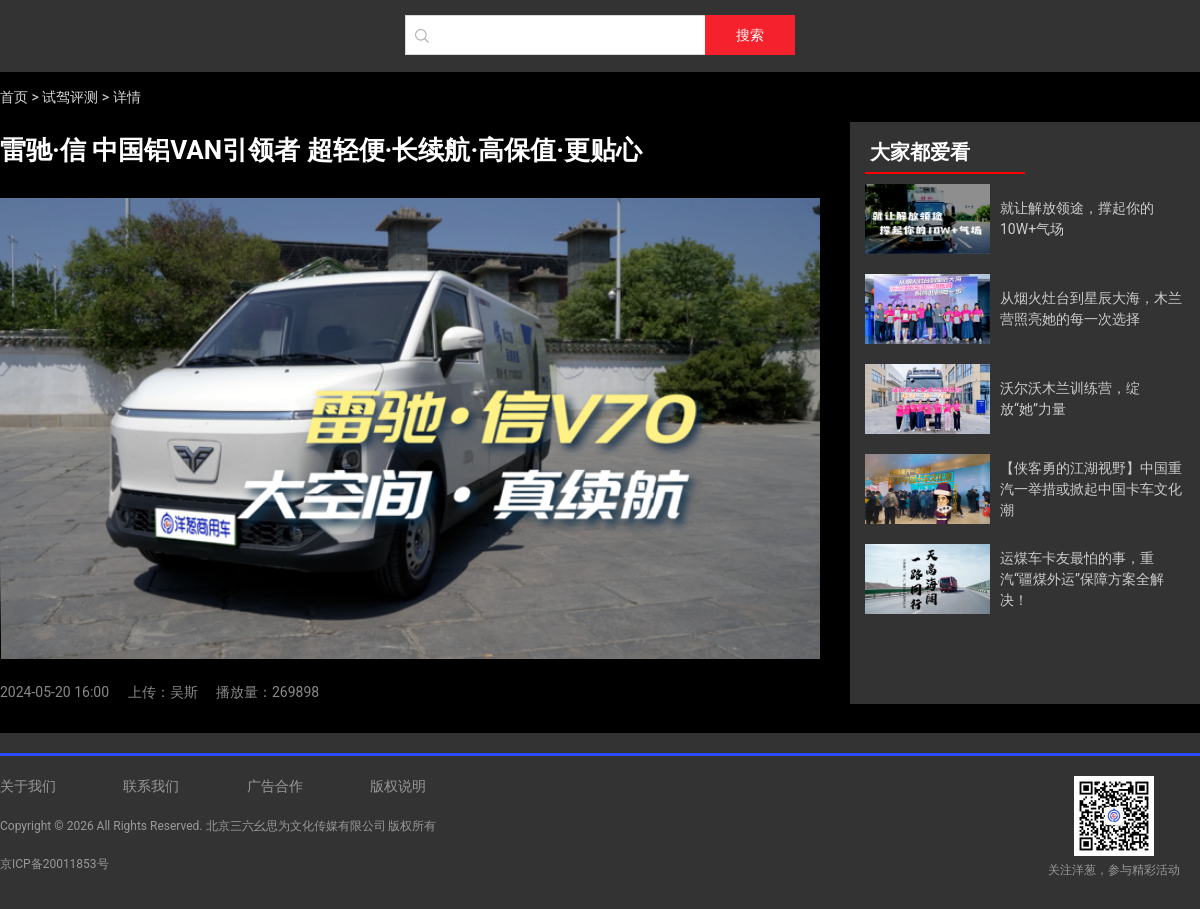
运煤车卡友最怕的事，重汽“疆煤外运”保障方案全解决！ (1082, 579)
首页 (14, 97)
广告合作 (275, 786)
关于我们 (28, 786)
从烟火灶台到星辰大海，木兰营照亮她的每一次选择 (1091, 308)
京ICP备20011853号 (54, 864)
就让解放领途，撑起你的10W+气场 (1077, 218)
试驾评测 (70, 97)
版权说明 (398, 786)
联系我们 (151, 786)
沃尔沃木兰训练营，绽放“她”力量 (1070, 398)
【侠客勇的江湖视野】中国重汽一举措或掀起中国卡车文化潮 (1091, 489)
